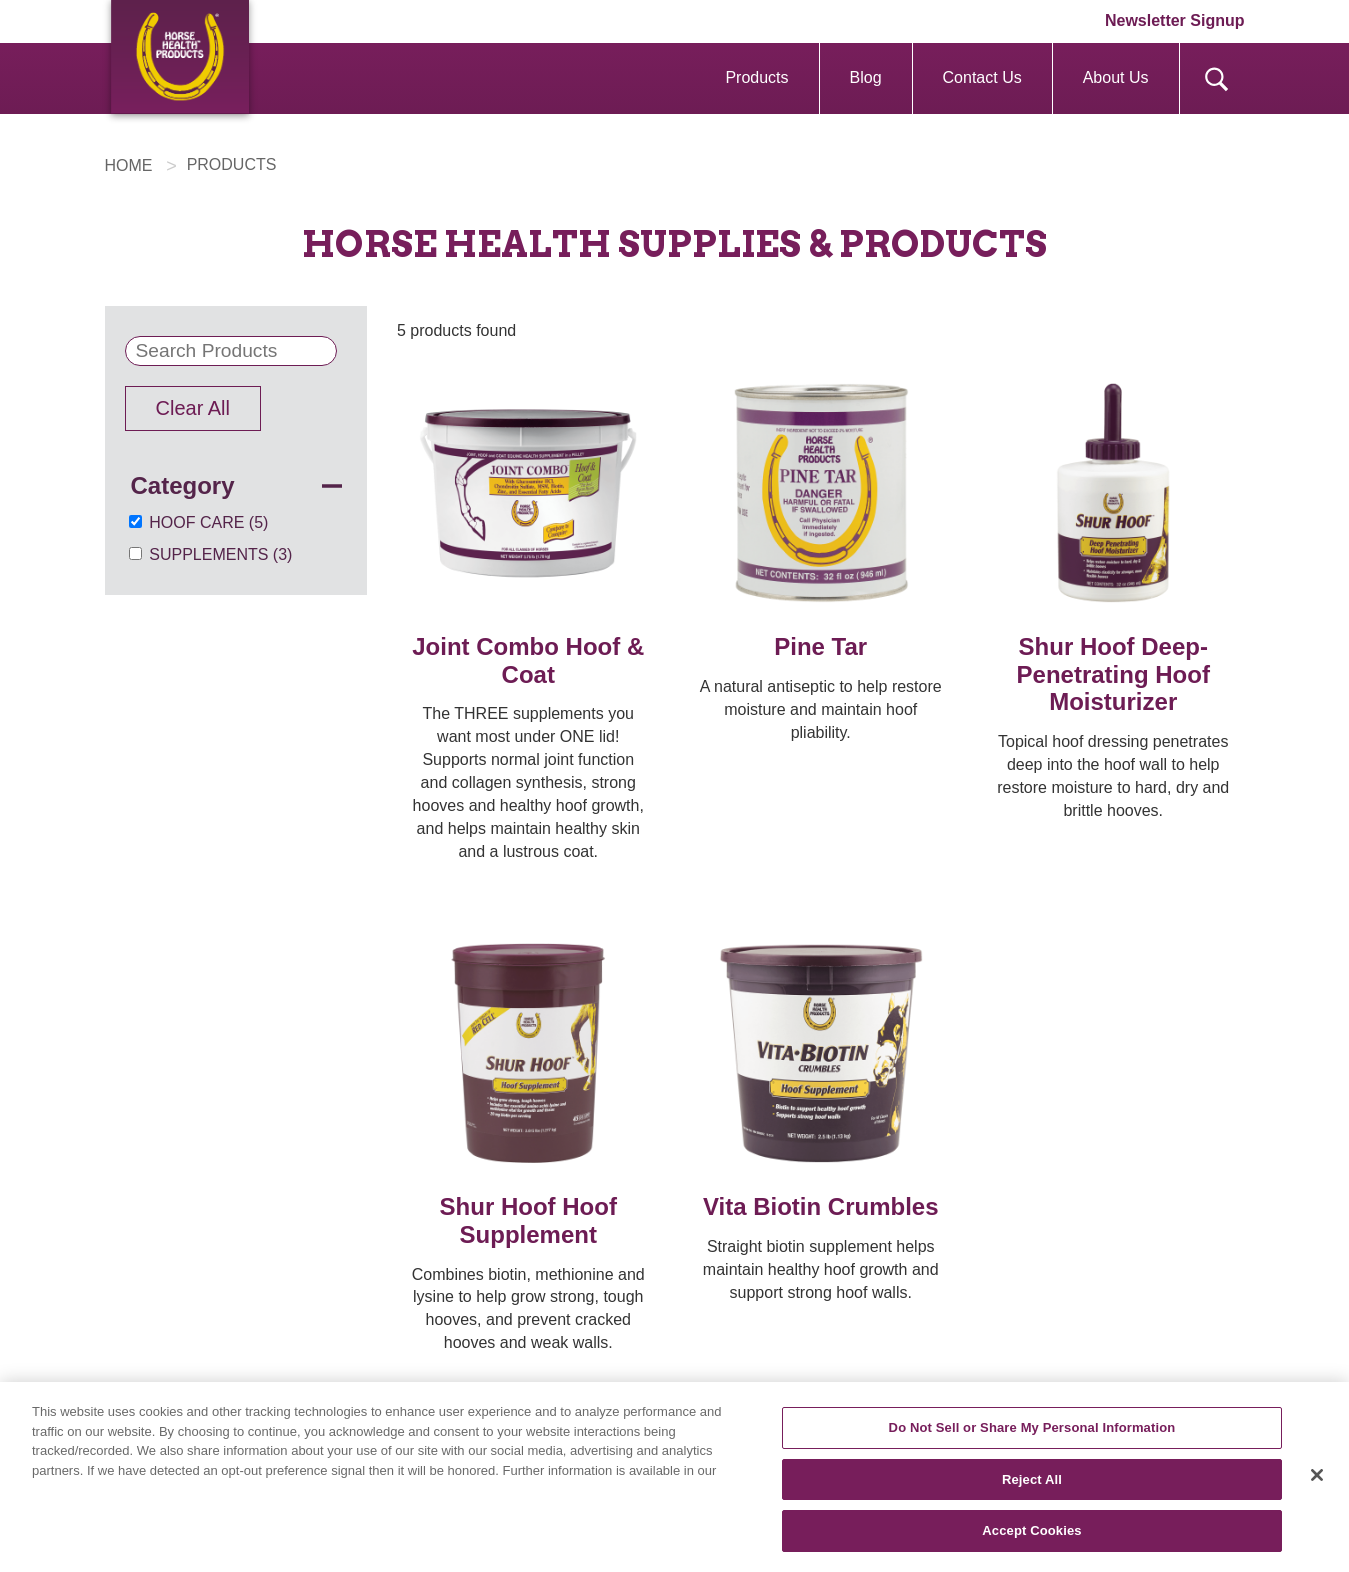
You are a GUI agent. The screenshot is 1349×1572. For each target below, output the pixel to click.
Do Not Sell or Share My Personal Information (1032, 1431)
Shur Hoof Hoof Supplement (528, 1220)
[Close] (1317, 1479)
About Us (1116, 77)
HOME (129, 165)
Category (183, 485)
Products (756, 77)
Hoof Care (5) (208, 522)
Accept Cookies (1031, 1534)
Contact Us (982, 77)
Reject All (1032, 1482)
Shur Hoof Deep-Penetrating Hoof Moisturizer (1113, 674)
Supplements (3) (220, 554)
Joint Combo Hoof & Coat (528, 660)
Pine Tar (820, 646)
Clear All (193, 408)
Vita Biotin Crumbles (821, 1206)
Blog (866, 77)
